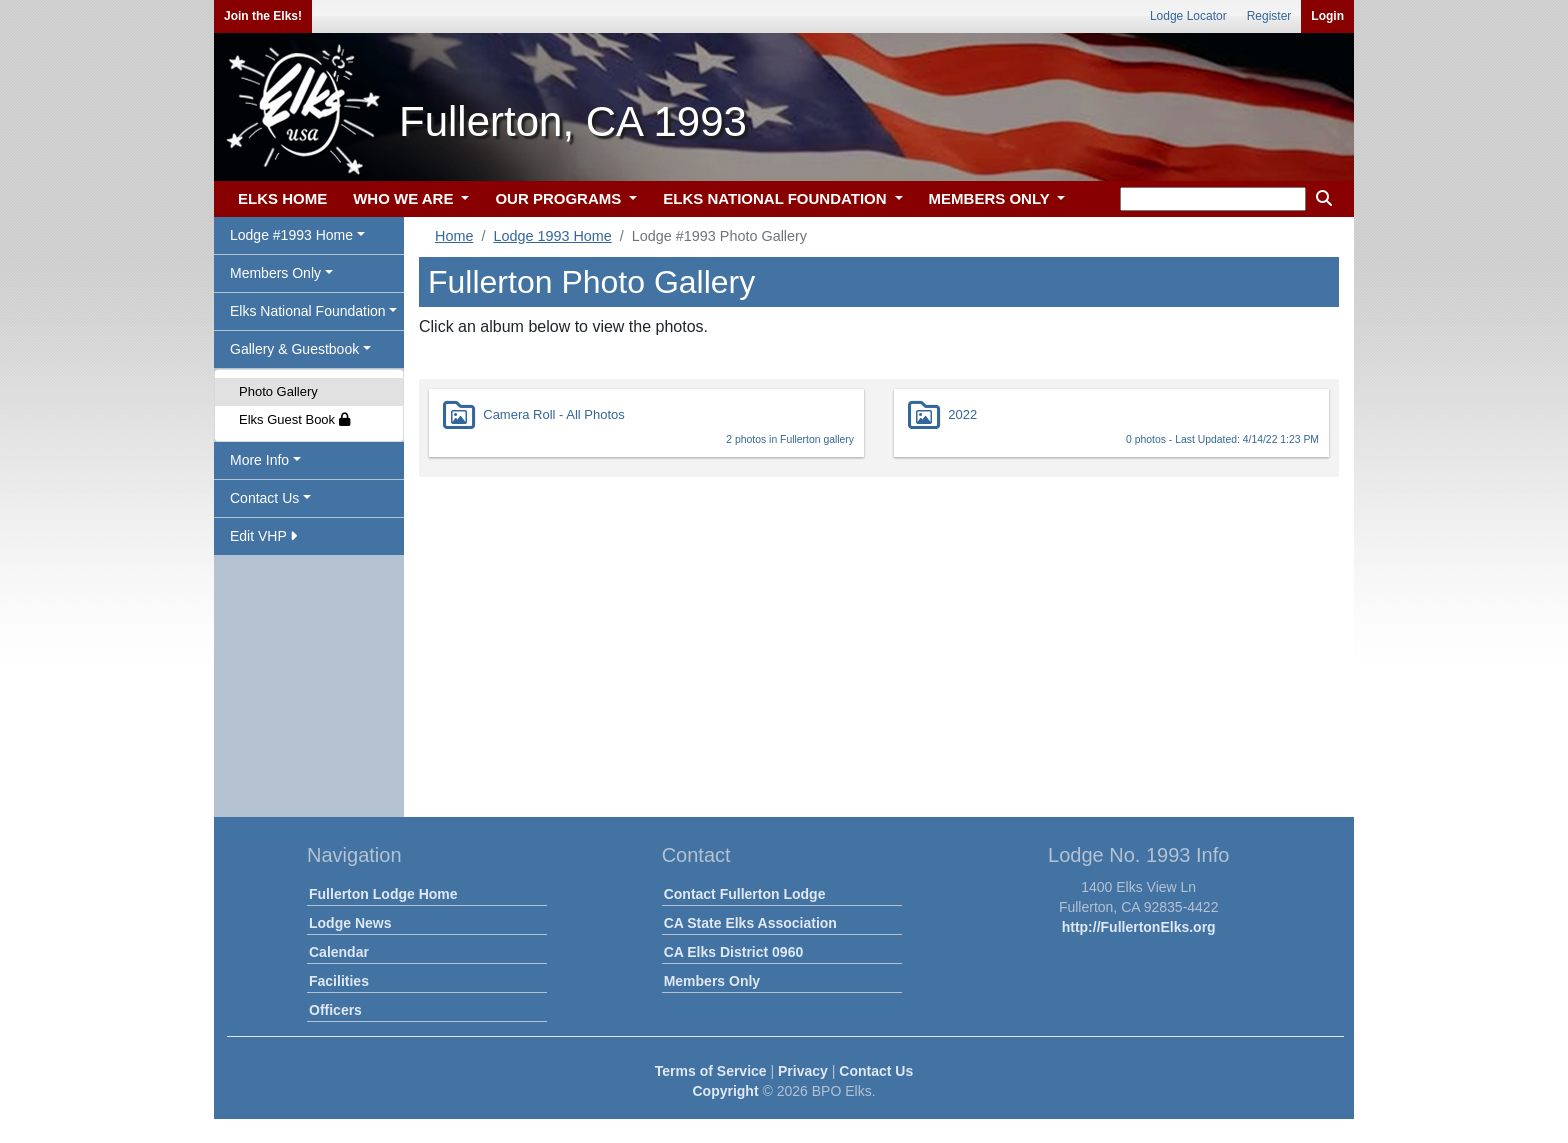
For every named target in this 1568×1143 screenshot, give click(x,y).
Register (1269, 16)
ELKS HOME (282, 198)
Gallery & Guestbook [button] (294, 349)
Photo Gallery (278, 391)
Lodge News (350, 923)
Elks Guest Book (294, 419)
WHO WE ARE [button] (405, 198)
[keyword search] (1213, 199)
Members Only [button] (275, 273)
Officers (335, 1010)
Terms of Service (711, 1071)
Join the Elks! (263, 16)
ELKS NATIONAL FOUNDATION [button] (777, 198)
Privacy (803, 1071)
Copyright (725, 1091)
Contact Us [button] (264, 498)
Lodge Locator (1188, 16)
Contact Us (876, 1071)
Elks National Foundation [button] (308, 311)
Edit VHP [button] (263, 536)
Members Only (712, 981)
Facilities (339, 981)
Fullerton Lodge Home (383, 894)
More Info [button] (259, 460)
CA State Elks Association (750, 923)
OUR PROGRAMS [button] (560, 198)
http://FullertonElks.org (1139, 927)
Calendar (339, 952)
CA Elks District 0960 (734, 952)
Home (454, 236)
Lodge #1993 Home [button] (291, 235)
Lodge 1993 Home (552, 236)
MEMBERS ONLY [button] (991, 198)
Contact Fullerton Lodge (745, 894)
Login (1327, 16)
